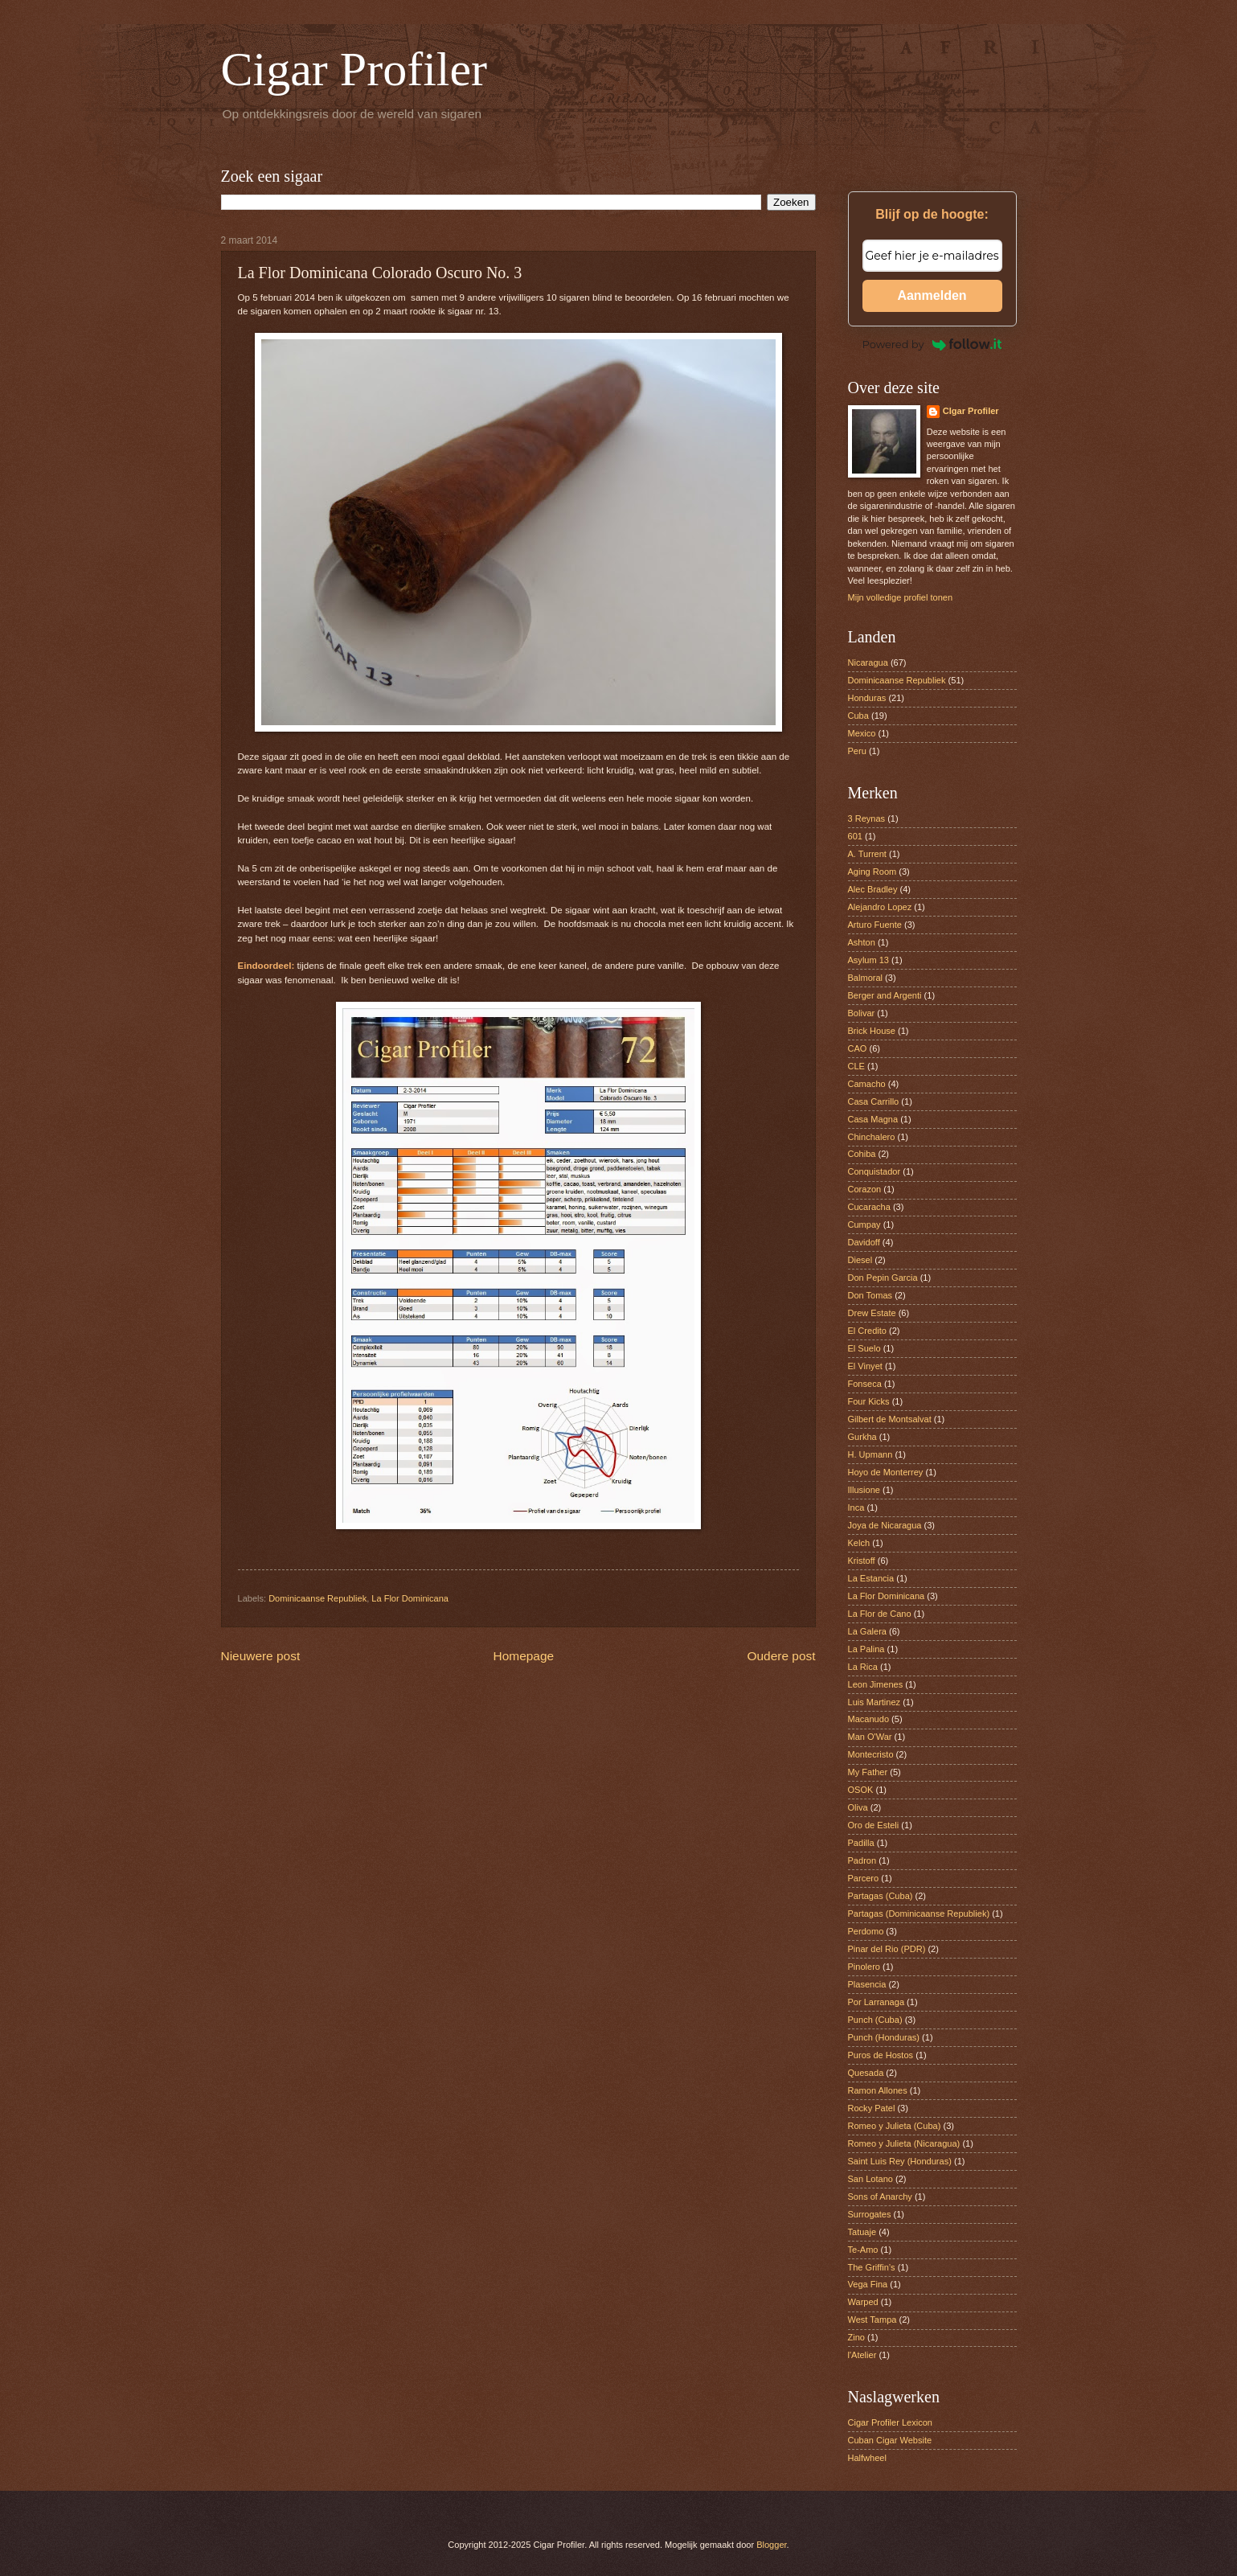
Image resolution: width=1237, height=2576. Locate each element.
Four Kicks (869, 1401)
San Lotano (870, 2179)
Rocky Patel (871, 2108)
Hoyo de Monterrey (886, 1472)
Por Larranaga (876, 2002)
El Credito (867, 1330)
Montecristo (871, 1754)
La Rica (863, 1667)
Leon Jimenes (875, 1684)
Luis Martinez (874, 1702)
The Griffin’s (871, 2267)
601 (855, 836)
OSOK (861, 1790)
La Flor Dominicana (410, 1598)
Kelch (859, 1543)
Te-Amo (863, 2249)
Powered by (932, 344)
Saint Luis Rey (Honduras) (900, 2161)
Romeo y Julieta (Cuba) (894, 2126)
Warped (863, 2302)
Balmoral (865, 977)
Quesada (866, 2073)
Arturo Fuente (875, 924)
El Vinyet (865, 1366)
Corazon (865, 1189)
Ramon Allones (877, 2090)
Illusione (864, 1490)
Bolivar (861, 1013)
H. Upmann (870, 1454)
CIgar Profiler (971, 411)
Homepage (524, 1656)
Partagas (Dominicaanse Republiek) (919, 1913)
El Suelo (864, 1348)
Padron (862, 1860)
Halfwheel (867, 2458)
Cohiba (862, 1154)
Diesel (860, 1260)
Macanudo (869, 1719)
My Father (868, 1772)
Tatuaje (862, 2232)
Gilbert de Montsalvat (890, 1419)
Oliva (858, 1807)
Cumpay (864, 1224)
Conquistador (874, 1171)
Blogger (771, 2544)
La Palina (866, 1649)
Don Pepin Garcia (883, 1277)
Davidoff (864, 1242)
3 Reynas (867, 818)
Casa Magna (873, 1119)
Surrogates (869, 2214)
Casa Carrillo (873, 1101)
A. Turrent (867, 854)
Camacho (867, 1084)
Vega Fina (868, 2284)
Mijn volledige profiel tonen (900, 597)
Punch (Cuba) (875, 2019)
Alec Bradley (873, 889)
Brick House (871, 1031)
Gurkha (862, 1437)
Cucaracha (869, 1207)
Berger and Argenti (885, 995)
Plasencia (867, 1984)
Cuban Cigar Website (890, 2440)
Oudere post (782, 1656)
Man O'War (870, 1736)
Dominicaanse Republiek (317, 1598)
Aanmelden (931, 295)
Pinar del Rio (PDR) (887, 1949)
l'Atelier (862, 2355)
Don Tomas (870, 1295)
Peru (857, 751)
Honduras (867, 698)
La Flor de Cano (879, 1613)
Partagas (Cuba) (880, 1896)
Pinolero (864, 1966)
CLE (856, 1066)
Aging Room (872, 871)
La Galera (867, 1631)
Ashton (861, 942)
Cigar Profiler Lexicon (890, 2422)
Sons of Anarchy (880, 2196)
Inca (856, 1507)
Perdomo (866, 1931)
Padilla (861, 1843)
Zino (856, 2337)
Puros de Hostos (881, 2055)
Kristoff (861, 1560)
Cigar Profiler (354, 69)
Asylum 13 (869, 960)
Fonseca (865, 1383)
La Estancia (871, 1578)
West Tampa (872, 2319)
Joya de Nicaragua (885, 1525)
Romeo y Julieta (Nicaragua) (904, 2143)
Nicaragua (868, 662)
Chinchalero (871, 1137)
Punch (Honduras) (884, 2037)
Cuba (858, 715)
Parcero (863, 1878)
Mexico (862, 733)
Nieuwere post (261, 1656)
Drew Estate (872, 1313)
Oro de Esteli (873, 1825)
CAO (857, 1048)
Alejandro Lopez (880, 907)
